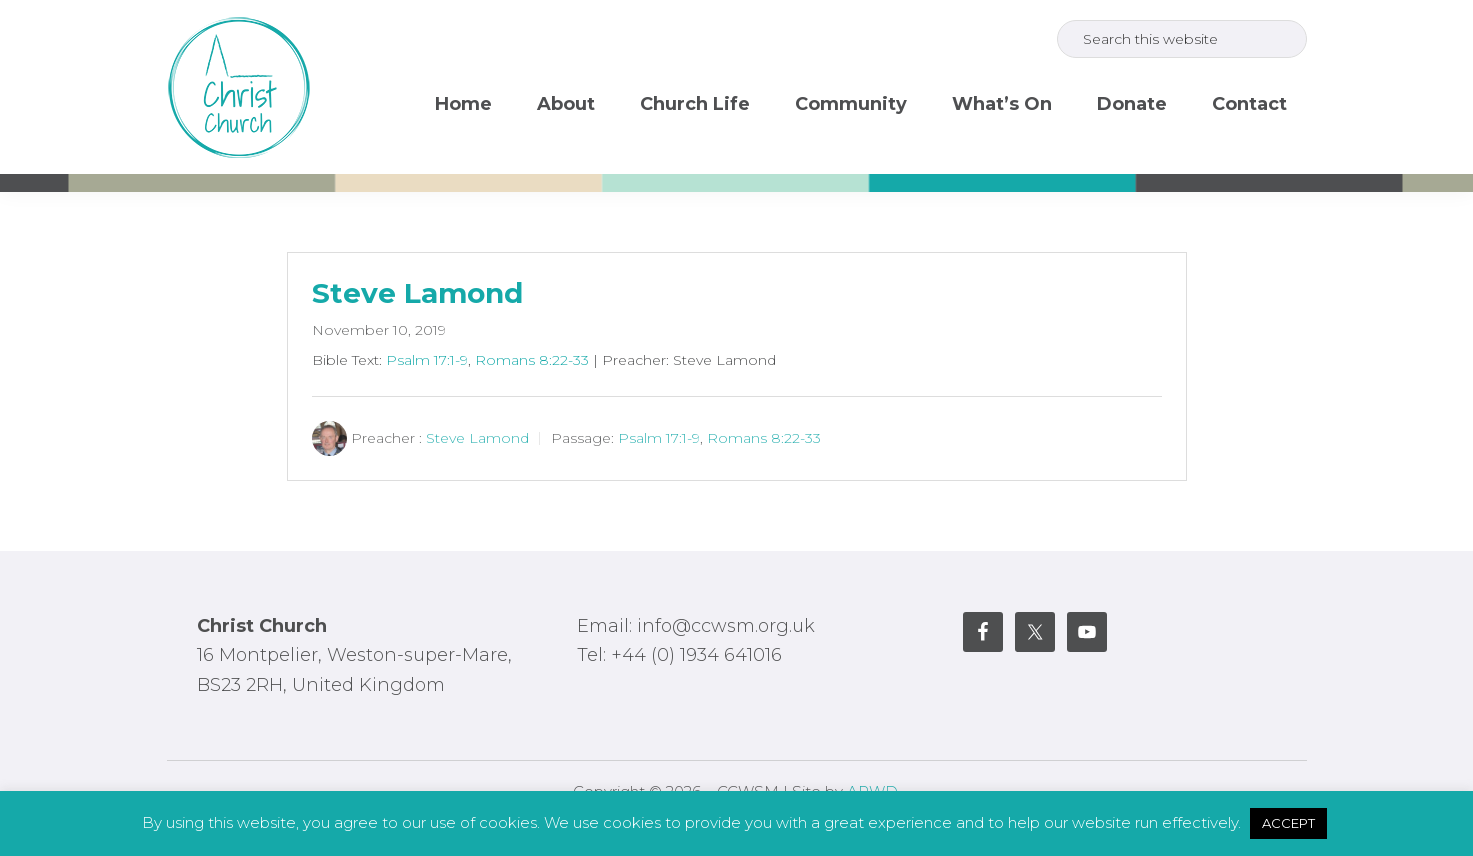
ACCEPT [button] (1288, 823)
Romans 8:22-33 (532, 360)
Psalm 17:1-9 (427, 360)
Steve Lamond (417, 293)
